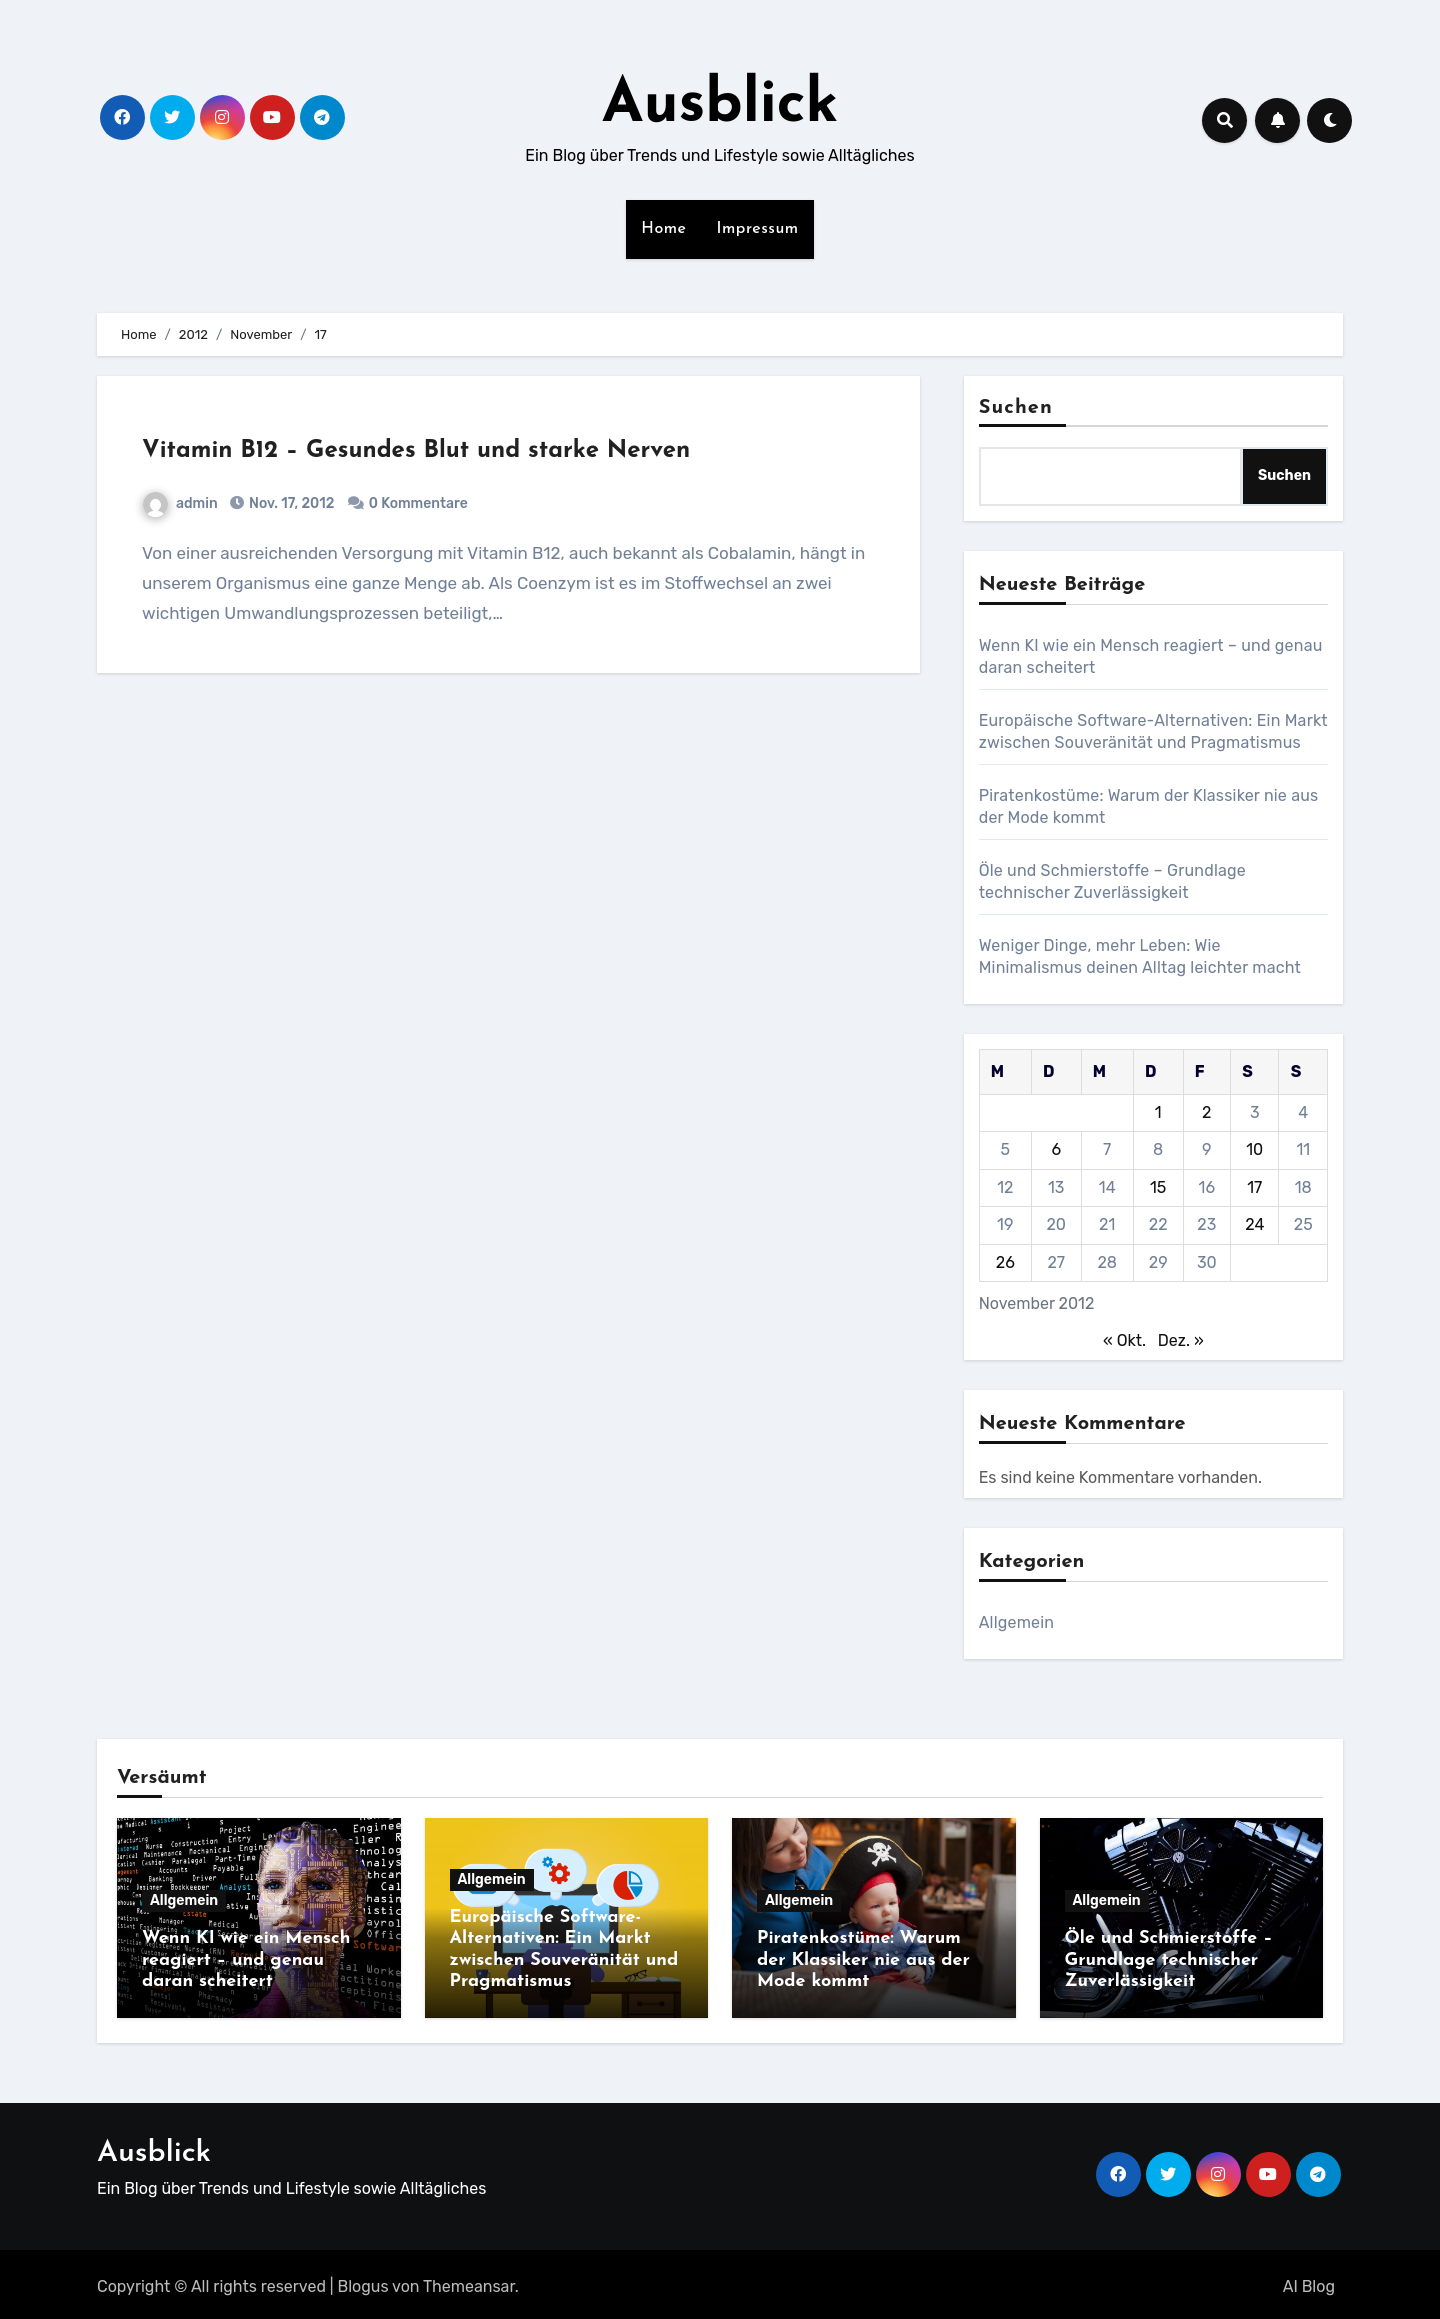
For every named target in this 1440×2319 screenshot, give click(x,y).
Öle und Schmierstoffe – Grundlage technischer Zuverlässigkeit (1169, 1960)
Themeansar (469, 2281)
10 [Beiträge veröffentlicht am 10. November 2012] (1254, 1149)
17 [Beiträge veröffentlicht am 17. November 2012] (1254, 1187)
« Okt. (1124, 1340)
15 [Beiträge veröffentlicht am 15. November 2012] (1158, 1187)
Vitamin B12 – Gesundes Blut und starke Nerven (416, 451)
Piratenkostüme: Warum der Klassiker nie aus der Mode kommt (863, 1960)
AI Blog (1309, 2281)
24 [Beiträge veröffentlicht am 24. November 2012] (1254, 1224)
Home (663, 229)
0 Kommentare (418, 503)
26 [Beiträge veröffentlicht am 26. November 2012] (1005, 1262)
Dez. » (1181, 1340)
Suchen (1016, 408)
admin (180, 503)
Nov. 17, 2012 (290, 503)
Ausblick (720, 106)
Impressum (758, 229)
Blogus (363, 2281)
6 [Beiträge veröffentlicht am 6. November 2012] (1056, 1149)
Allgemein (1017, 1622)
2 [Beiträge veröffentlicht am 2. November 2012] (1206, 1112)
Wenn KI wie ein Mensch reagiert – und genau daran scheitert (246, 1960)
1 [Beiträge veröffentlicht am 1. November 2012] (1158, 1112)
